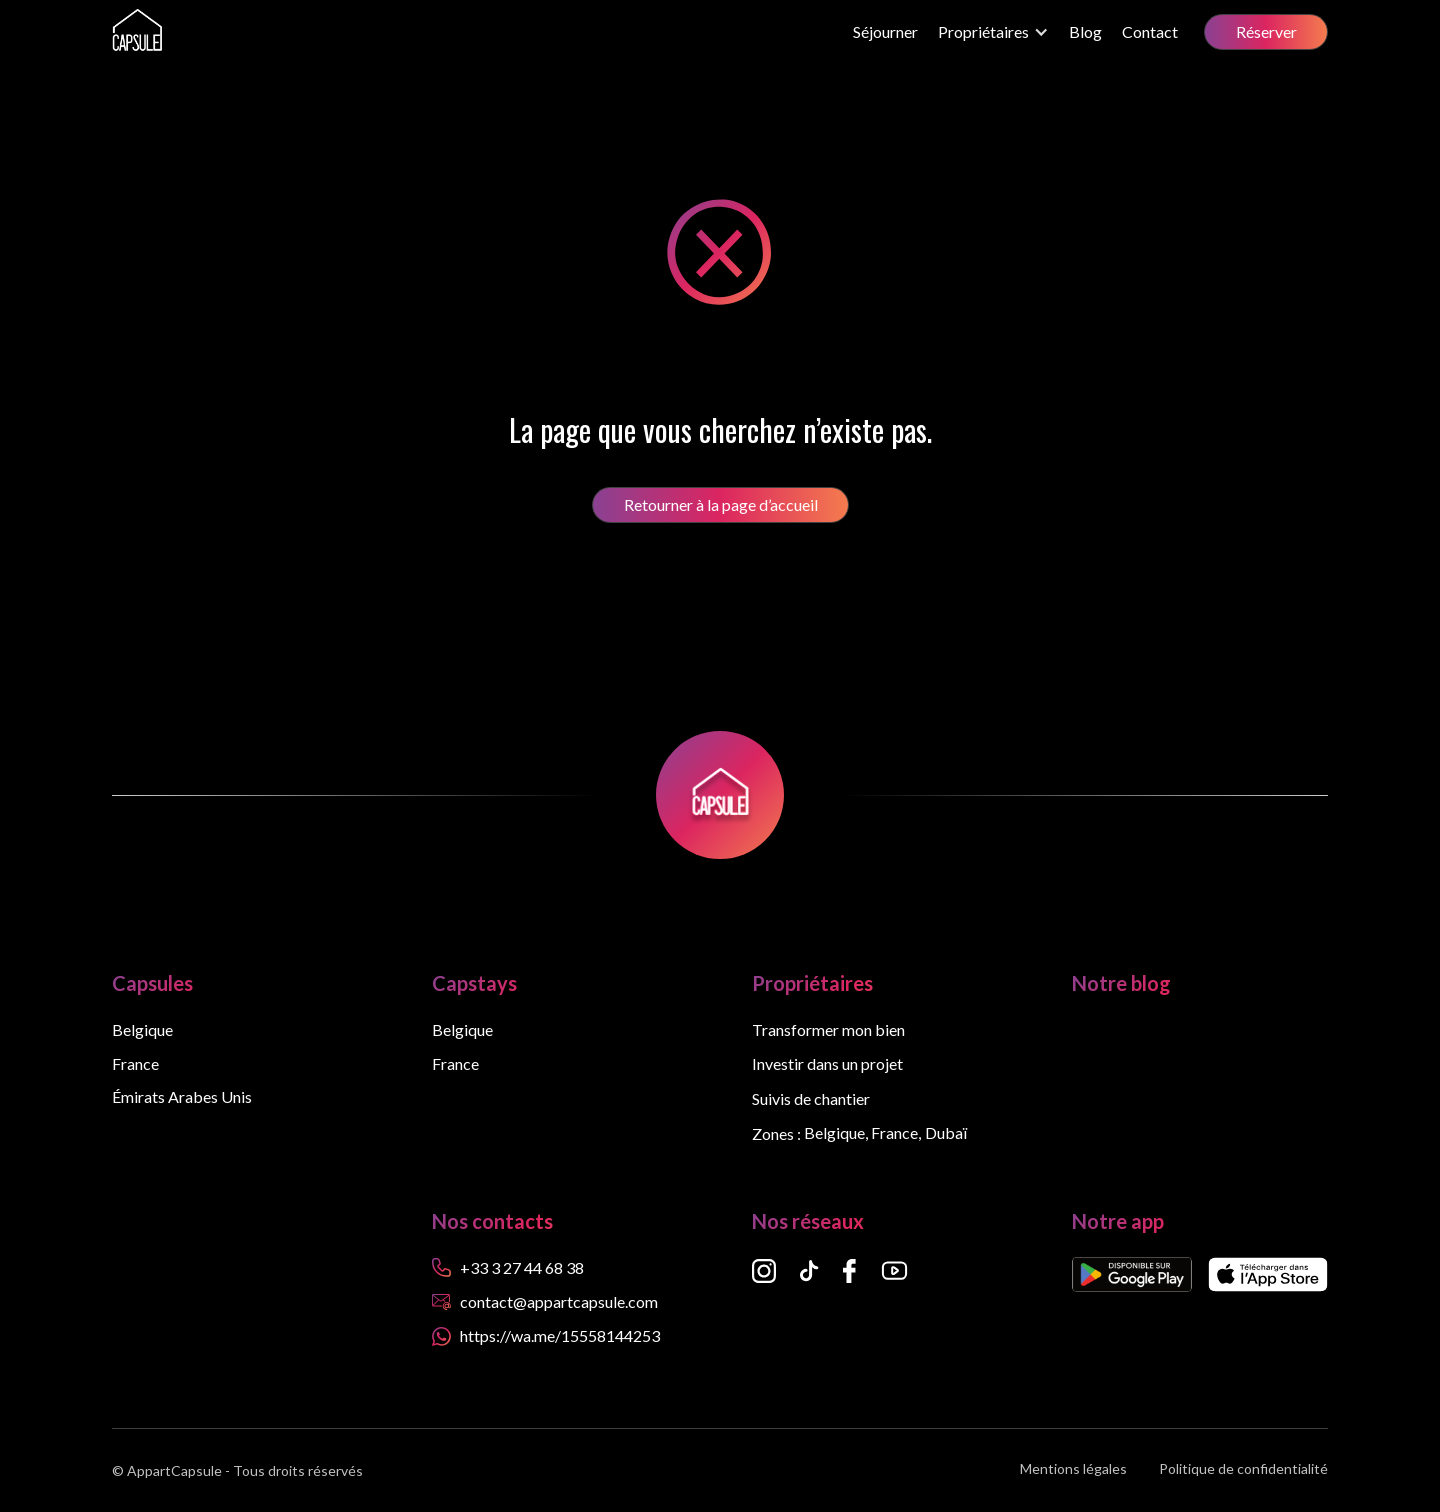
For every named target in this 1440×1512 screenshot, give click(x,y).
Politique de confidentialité (1243, 1469)
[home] (137, 32)
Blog (1085, 31)
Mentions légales (1073, 1469)
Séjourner (885, 31)
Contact (1150, 31)
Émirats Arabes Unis (182, 1097)
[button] (993, 32)
